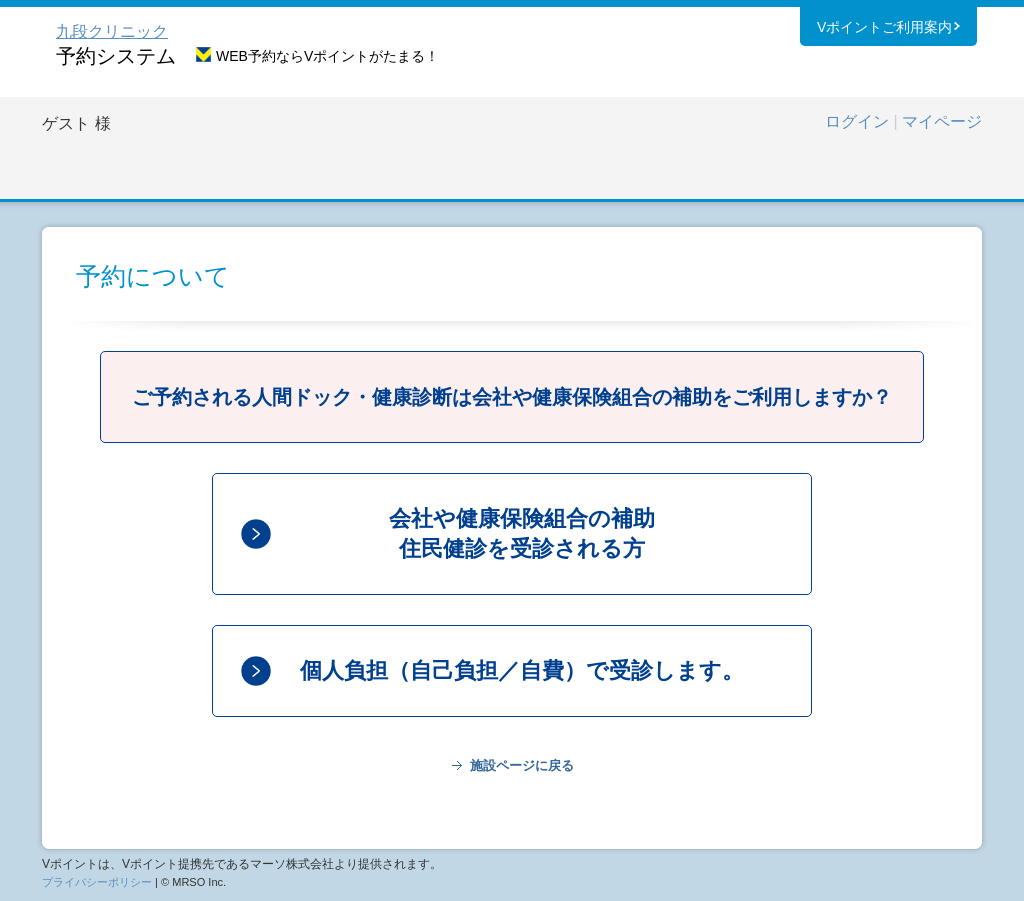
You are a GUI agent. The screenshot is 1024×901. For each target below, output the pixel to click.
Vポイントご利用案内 (884, 29)
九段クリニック (112, 31)
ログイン (857, 121)
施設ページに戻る (522, 765)
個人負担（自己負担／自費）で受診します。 (522, 670)
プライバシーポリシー (97, 882)
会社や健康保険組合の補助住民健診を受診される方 (522, 533)
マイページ (942, 121)
